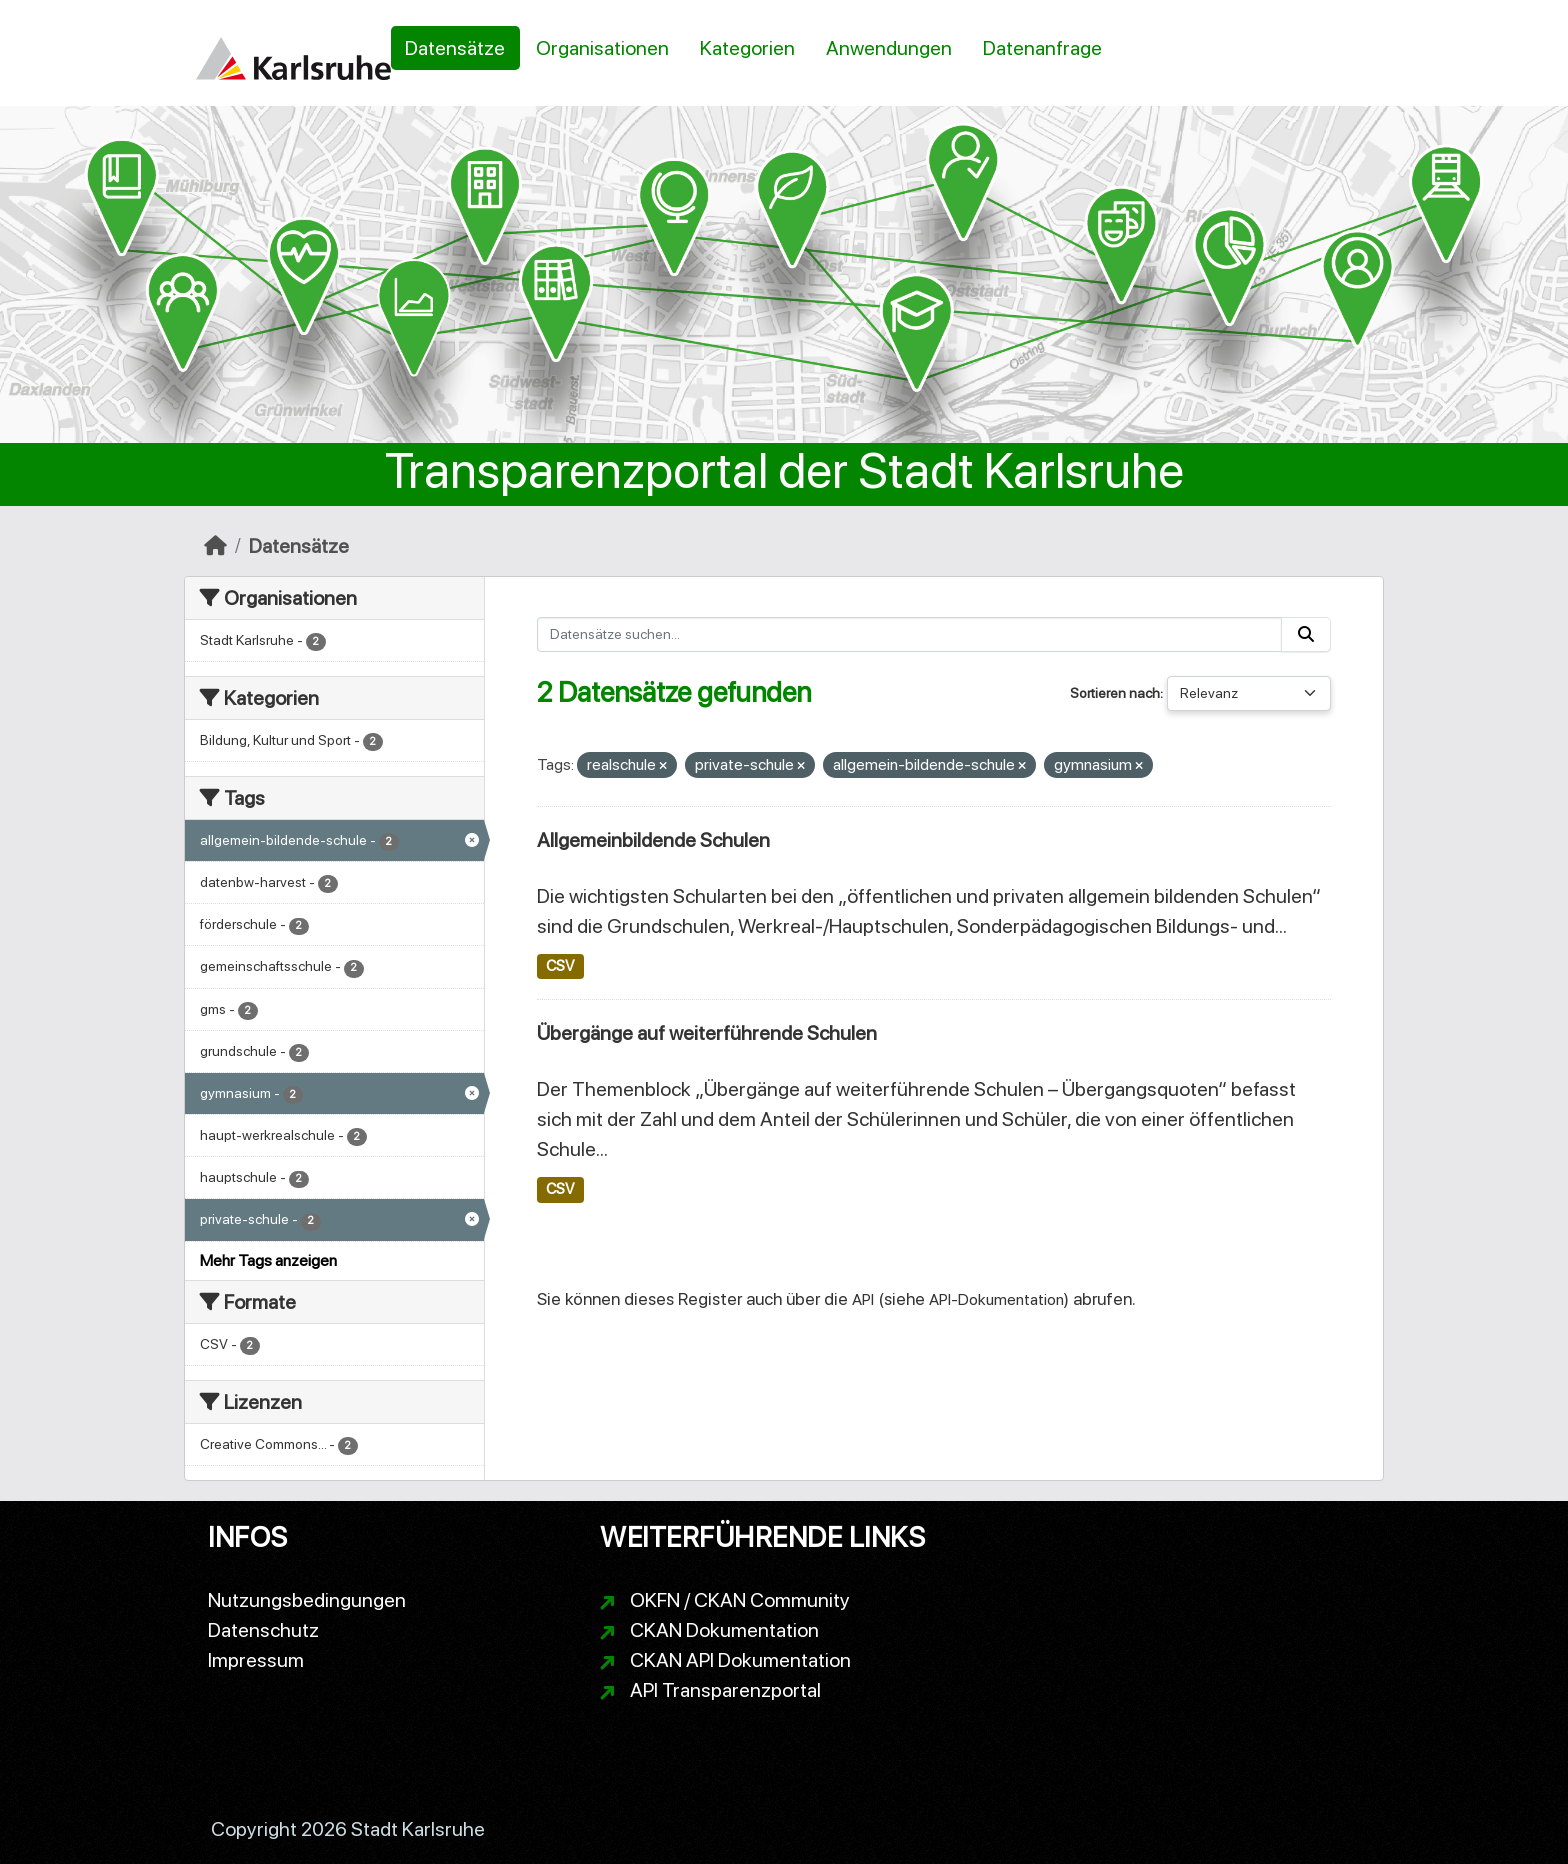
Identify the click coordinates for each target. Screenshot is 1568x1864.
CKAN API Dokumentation (740, 1660)
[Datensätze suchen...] (910, 634)
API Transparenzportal (725, 1690)
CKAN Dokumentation (724, 1630)
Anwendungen (889, 48)
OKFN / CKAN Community (740, 1600)
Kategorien (747, 48)
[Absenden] (1306, 634)
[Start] (215, 546)
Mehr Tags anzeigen (268, 1260)
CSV (560, 966)
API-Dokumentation (996, 1299)
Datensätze (455, 48)
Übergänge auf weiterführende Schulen (707, 1033)
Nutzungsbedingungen (307, 1600)
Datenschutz (263, 1630)
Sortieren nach (1115, 693)
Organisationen (602, 48)
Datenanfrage (1042, 48)
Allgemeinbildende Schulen (653, 840)
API (863, 1299)
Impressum (256, 1660)
